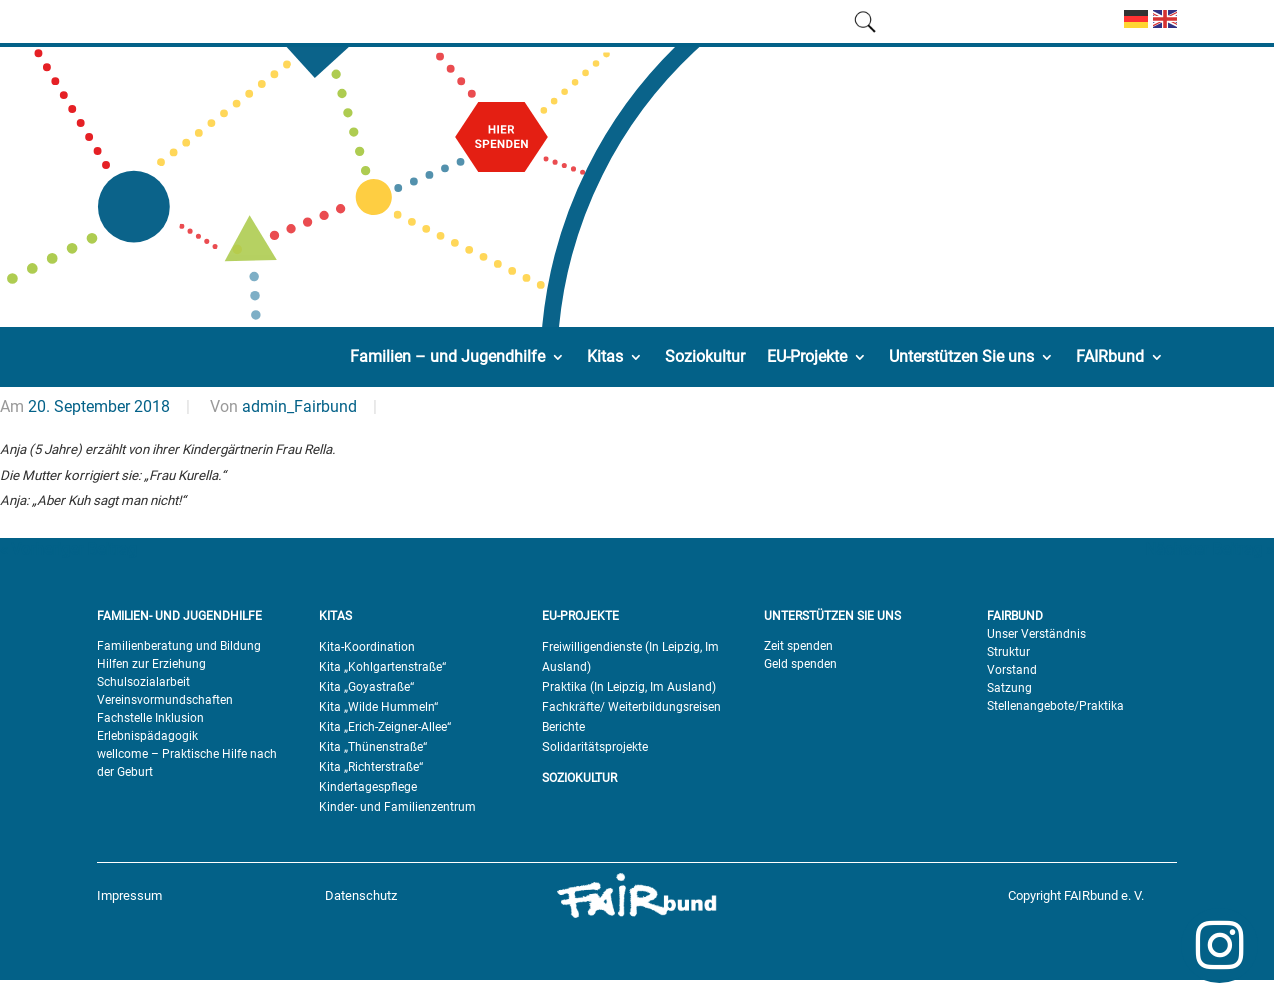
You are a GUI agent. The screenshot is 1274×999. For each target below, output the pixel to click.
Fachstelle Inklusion (150, 718)
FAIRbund (1110, 356)
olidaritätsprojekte (599, 747)
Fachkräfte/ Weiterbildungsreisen (631, 707)
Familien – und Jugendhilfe (447, 356)
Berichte (563, 727)
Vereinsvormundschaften (165, 700)
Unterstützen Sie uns (961, 356)
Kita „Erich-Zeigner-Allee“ (385, 727)
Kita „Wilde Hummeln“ (378, 707)
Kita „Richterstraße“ (371, 767)
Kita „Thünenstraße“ (373, 747)
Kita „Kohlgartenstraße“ (382, 667)
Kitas (605, 356)
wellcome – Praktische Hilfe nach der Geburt (187, 763)
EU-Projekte (807, 356)
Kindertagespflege (368, 787)
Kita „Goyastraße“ (366, 687)
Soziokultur (705, 356)
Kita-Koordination (367, 647)
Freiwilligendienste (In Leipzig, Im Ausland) (630, 657)
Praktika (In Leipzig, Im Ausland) (629, 687)
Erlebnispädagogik (147, 736)
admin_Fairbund (299, 406)
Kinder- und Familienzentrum (397, 807)
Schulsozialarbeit (143, 682)
